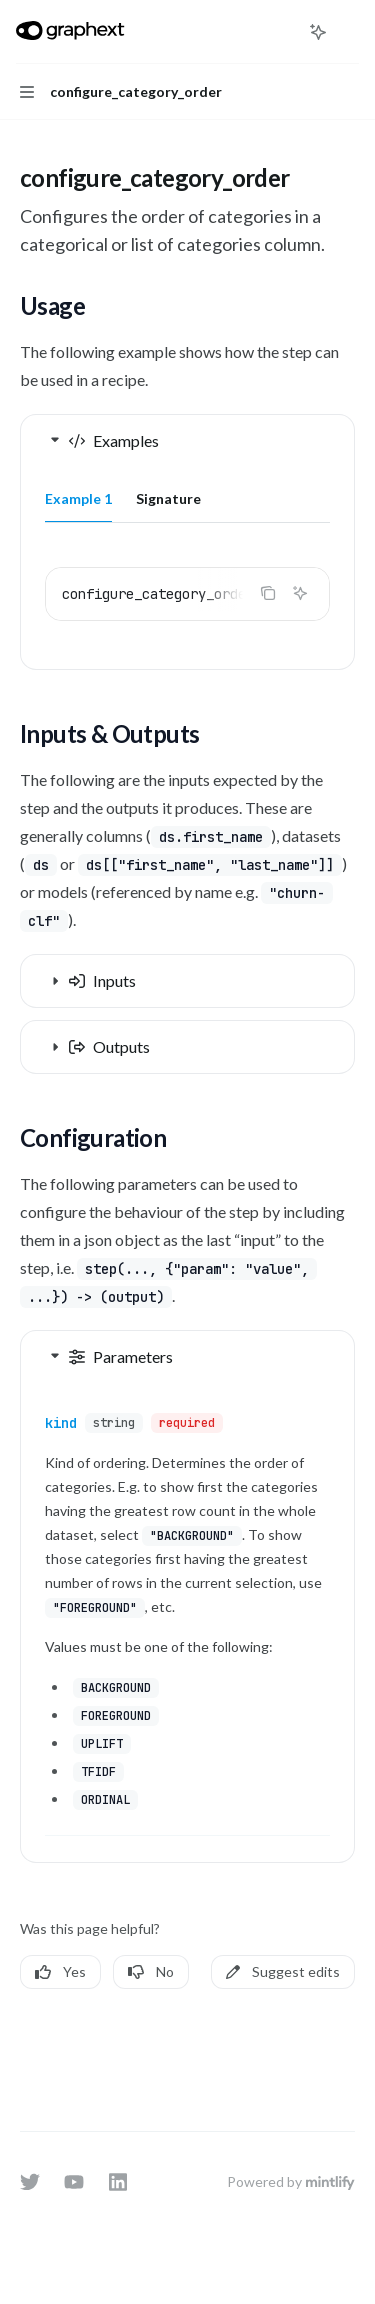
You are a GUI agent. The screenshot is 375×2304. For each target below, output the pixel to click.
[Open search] (281, 32)
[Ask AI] (300, 593)
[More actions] (349, 32)
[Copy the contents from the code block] (268, 593)
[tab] (78, 498)
